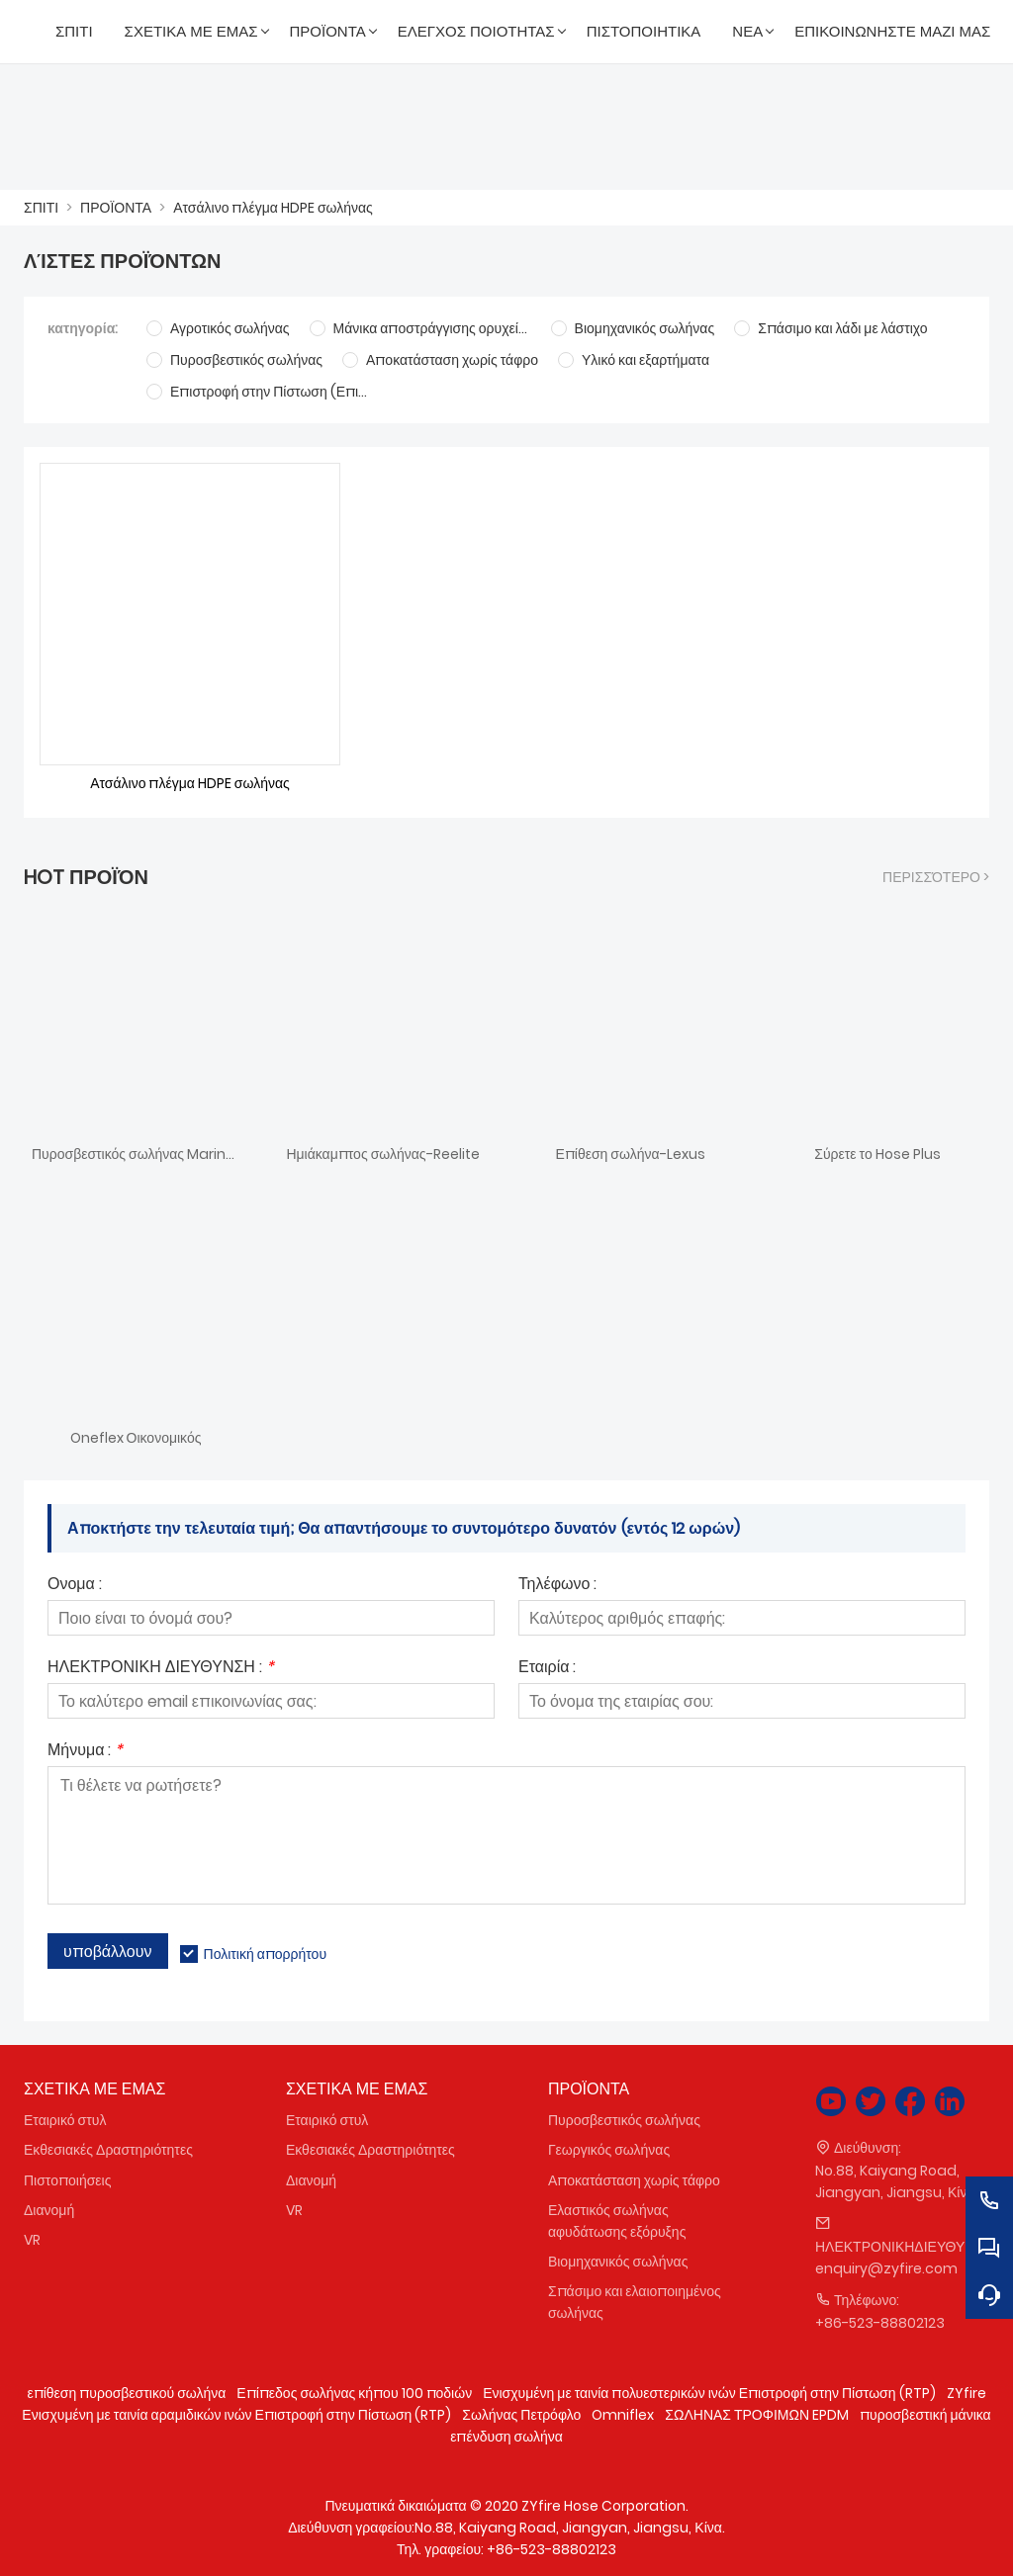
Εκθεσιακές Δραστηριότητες (108, 2150)
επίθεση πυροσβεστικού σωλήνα (126, 2393)
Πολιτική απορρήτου (265, 1954)
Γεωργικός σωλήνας (609, 2150)
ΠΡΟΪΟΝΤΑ (115, 208)
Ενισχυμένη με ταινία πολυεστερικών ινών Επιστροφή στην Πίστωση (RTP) (709, 2393)
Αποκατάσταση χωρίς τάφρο (634, 2180)
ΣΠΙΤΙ (41, 208)
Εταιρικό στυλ (65, 2120)
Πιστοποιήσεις (67, 2180)
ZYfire (966, 2393)
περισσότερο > (935, 877)
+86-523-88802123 (880, 2323)
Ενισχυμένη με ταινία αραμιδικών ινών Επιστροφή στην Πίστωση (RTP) (236, 2415)
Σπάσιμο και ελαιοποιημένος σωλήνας (634, 2302)
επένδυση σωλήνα (506, 2436)
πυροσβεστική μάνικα (925, 2415)
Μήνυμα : (85, 1751)
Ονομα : (74, 1585)
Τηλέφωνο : (557, 1585)
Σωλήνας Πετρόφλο (521, 2415)
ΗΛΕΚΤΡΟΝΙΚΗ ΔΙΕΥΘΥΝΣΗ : (160, 1668)
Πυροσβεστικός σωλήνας (624, 2120)
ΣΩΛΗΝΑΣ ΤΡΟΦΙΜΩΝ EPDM (757, 2415)
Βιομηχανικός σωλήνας (618, 2261)
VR (32, 2240)
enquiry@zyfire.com (886, 2268)
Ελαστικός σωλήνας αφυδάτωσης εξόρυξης (617, 2221)
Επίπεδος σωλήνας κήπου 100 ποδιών (354, 2393)
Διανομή (49, 2210)
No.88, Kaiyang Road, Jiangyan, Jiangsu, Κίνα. (896, 2181)
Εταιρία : (547, 1668)
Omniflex (623, 2415)
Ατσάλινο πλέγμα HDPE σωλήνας (273, 208)
